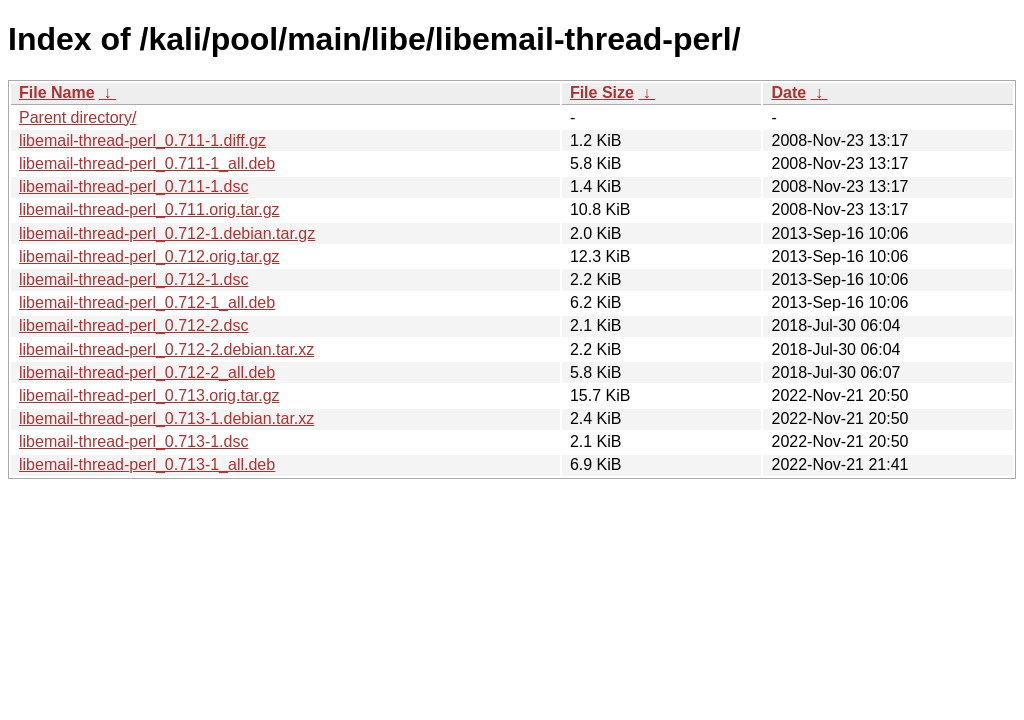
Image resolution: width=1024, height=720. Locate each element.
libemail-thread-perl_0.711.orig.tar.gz (149, 209)
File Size (602, 92)
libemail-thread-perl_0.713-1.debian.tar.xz (166, 418)
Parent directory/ (77, 117)
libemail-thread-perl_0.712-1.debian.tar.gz (167, 233)
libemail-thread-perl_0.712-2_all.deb (147, 372)
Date (788, 92)
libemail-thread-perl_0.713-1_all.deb (147, 464)
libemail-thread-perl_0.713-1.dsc (133, 441)
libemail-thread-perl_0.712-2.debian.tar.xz (166, 349)
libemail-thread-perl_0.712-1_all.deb (147, 302)
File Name (57, 92)
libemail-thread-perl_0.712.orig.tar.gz (149, 256)
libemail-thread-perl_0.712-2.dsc (133, 325)
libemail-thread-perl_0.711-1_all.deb (147, 163)
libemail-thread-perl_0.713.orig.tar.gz (149, 395)
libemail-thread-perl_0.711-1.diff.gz (142, 140)
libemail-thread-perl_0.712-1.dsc (133, 279)
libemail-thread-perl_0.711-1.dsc (133, 186)
